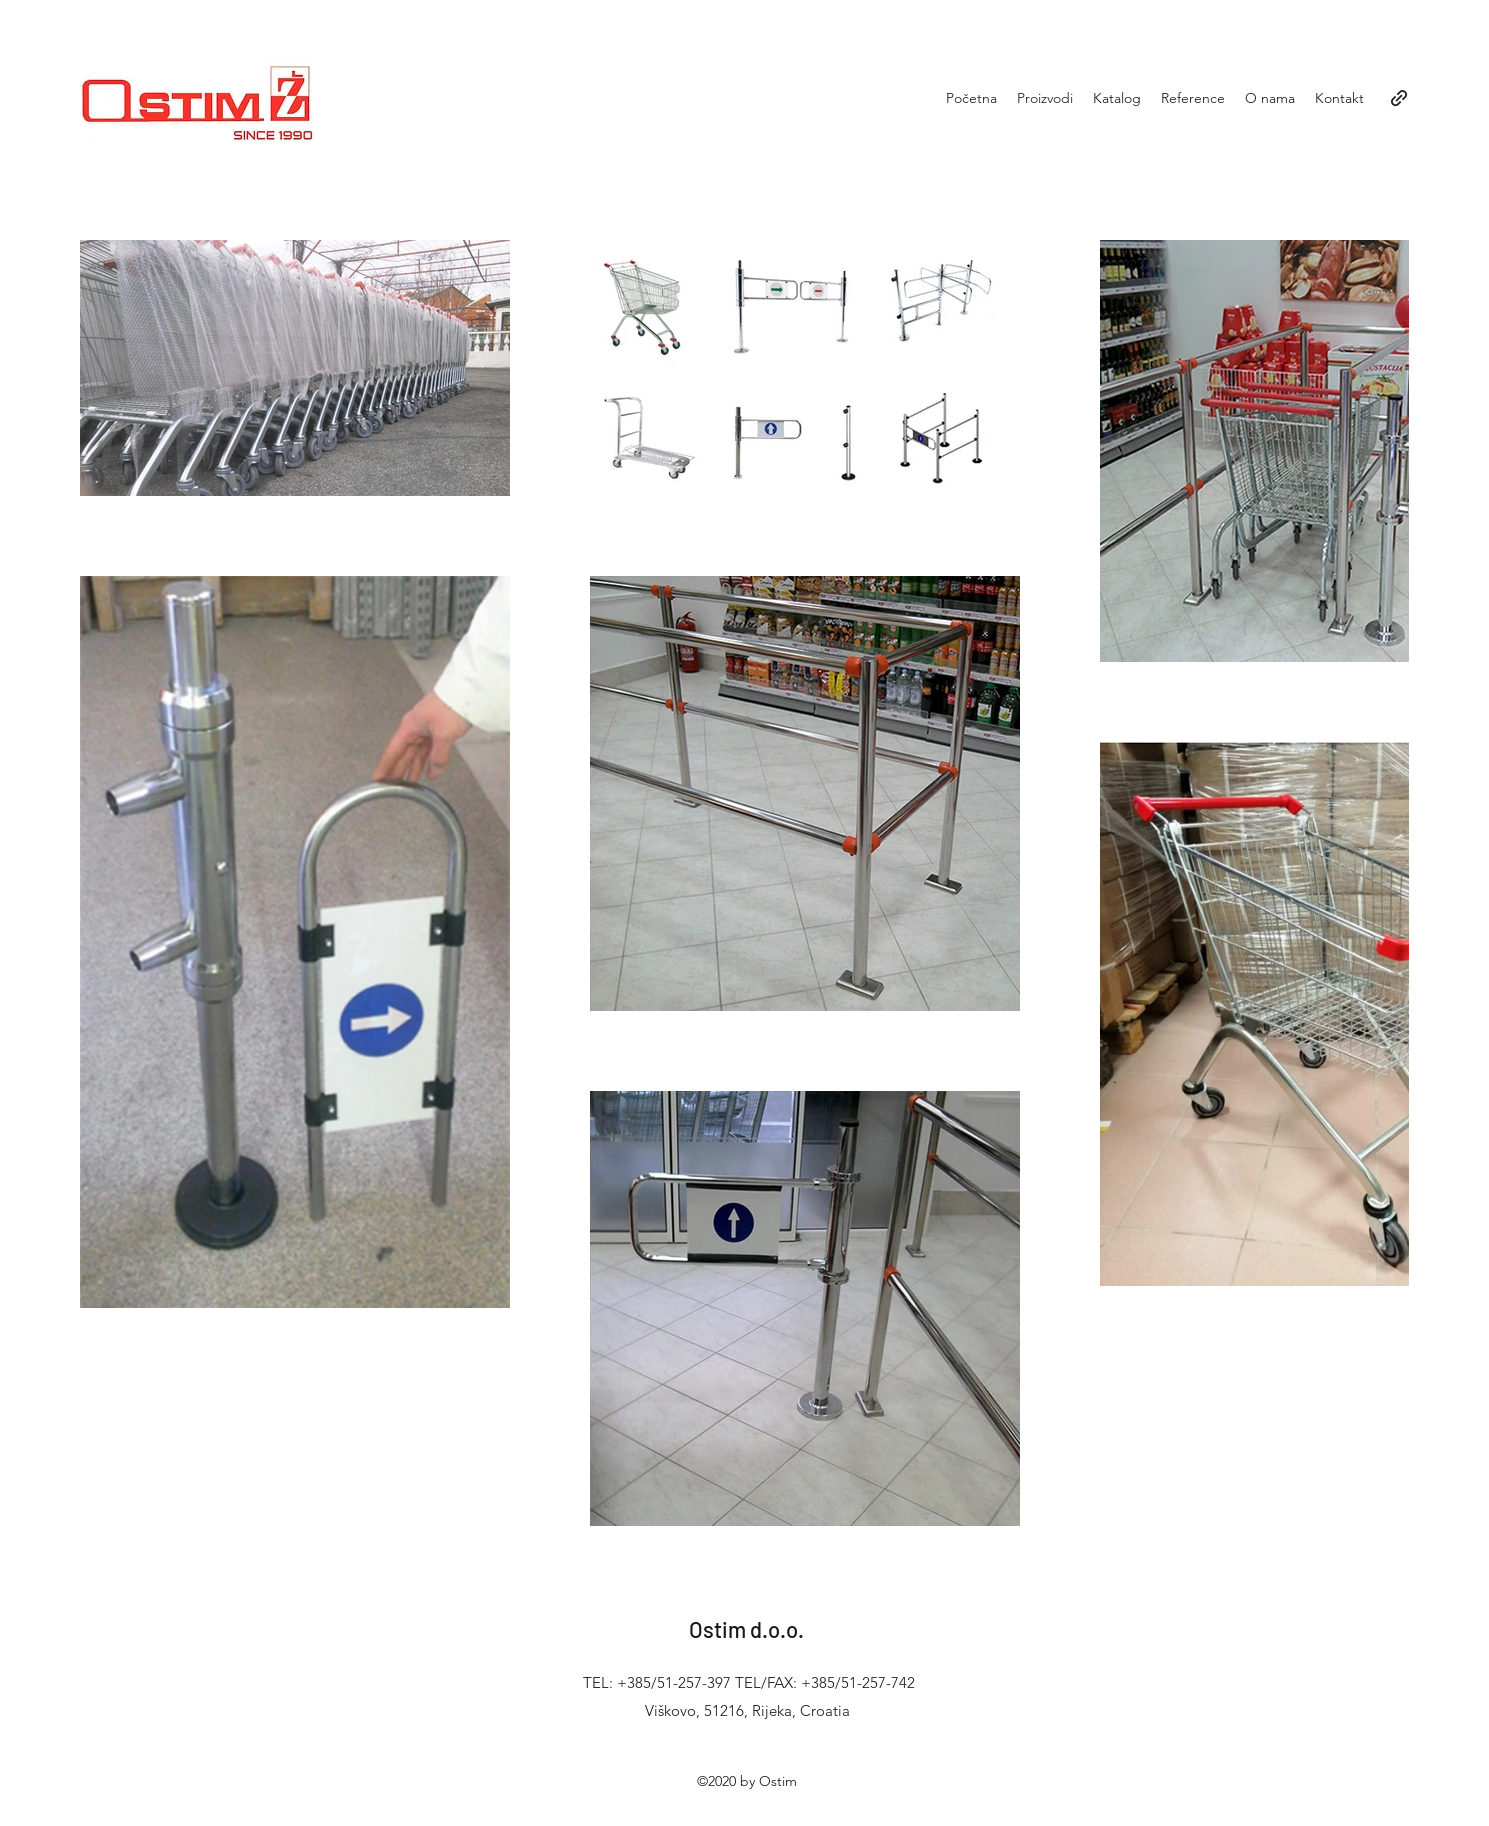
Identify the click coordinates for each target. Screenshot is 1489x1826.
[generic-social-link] (1399, 98)
